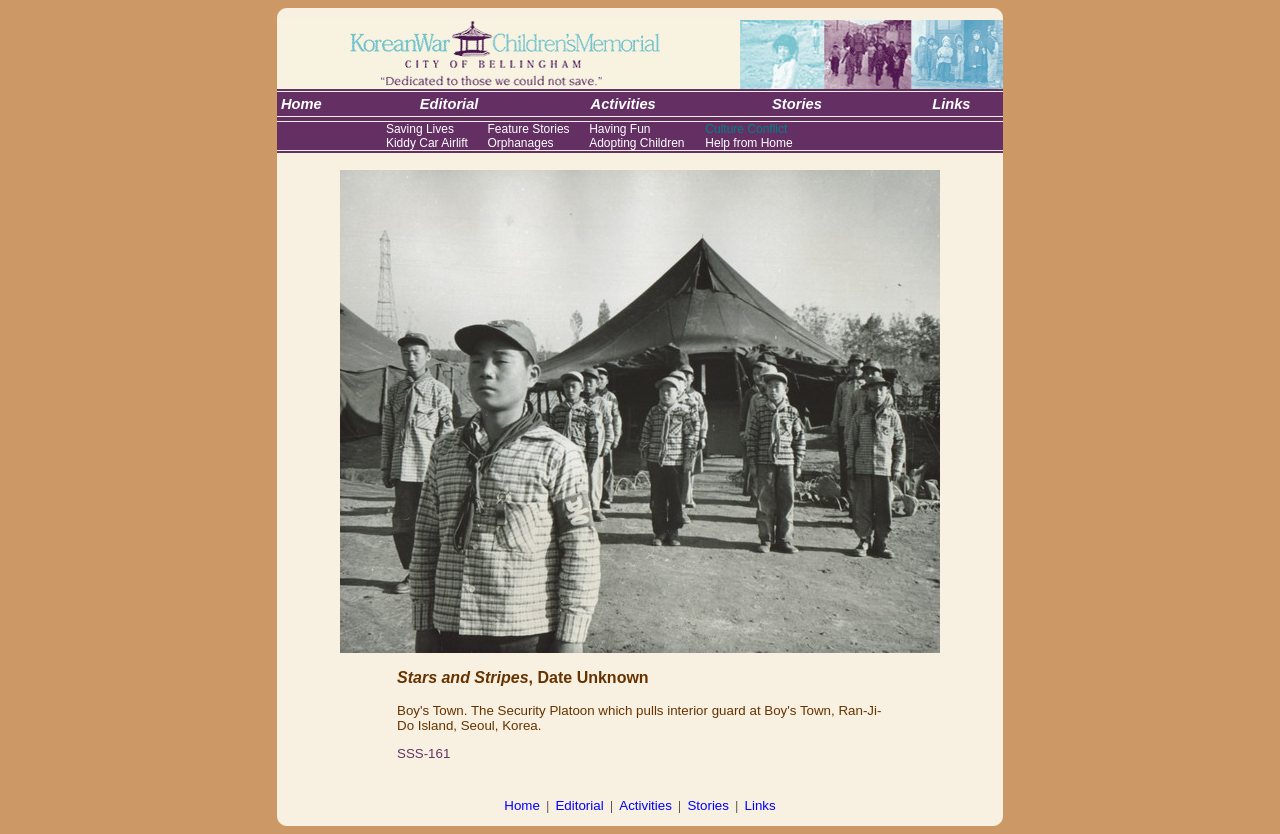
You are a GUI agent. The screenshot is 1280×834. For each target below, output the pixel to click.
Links (760, 805)
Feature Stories (529, 129)
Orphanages (521, 143)
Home (522, 805)
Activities (645, 805)
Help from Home (748, 143)
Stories (707, 805)
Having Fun (619, 129)
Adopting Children (636, 143)
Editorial (579, 805)
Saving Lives (420, 129)
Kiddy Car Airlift (427, 143)
